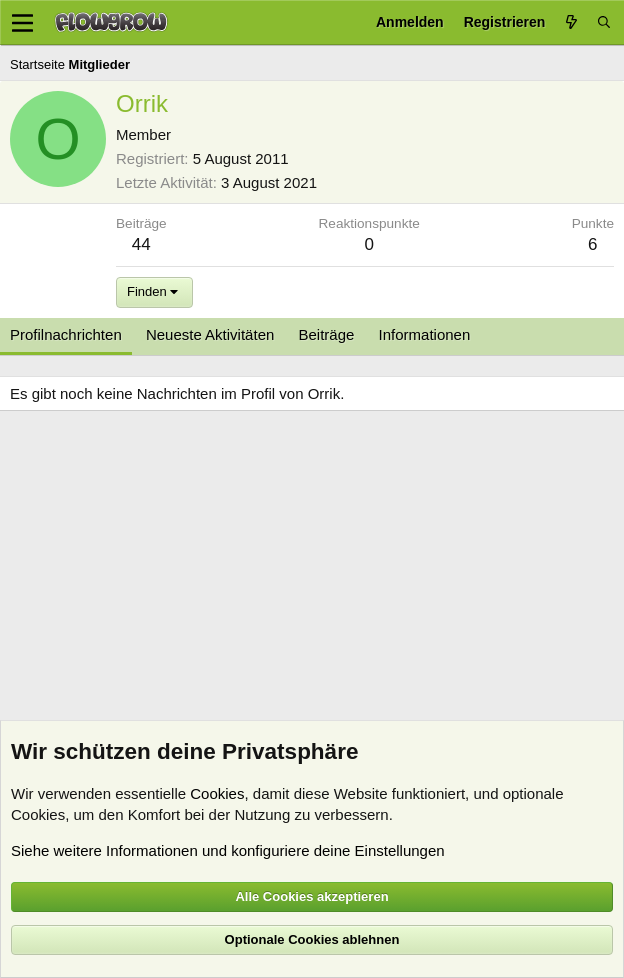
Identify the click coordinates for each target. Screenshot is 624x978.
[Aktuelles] (571, 22)
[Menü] (22, 23)
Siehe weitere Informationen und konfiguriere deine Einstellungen (228, 850)
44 (141, 244)
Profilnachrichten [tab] (66, 334)
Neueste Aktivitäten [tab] (210, 334)
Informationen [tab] (425, 334)
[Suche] (604, 22)
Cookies (217, 793)
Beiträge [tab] (327, 334)
